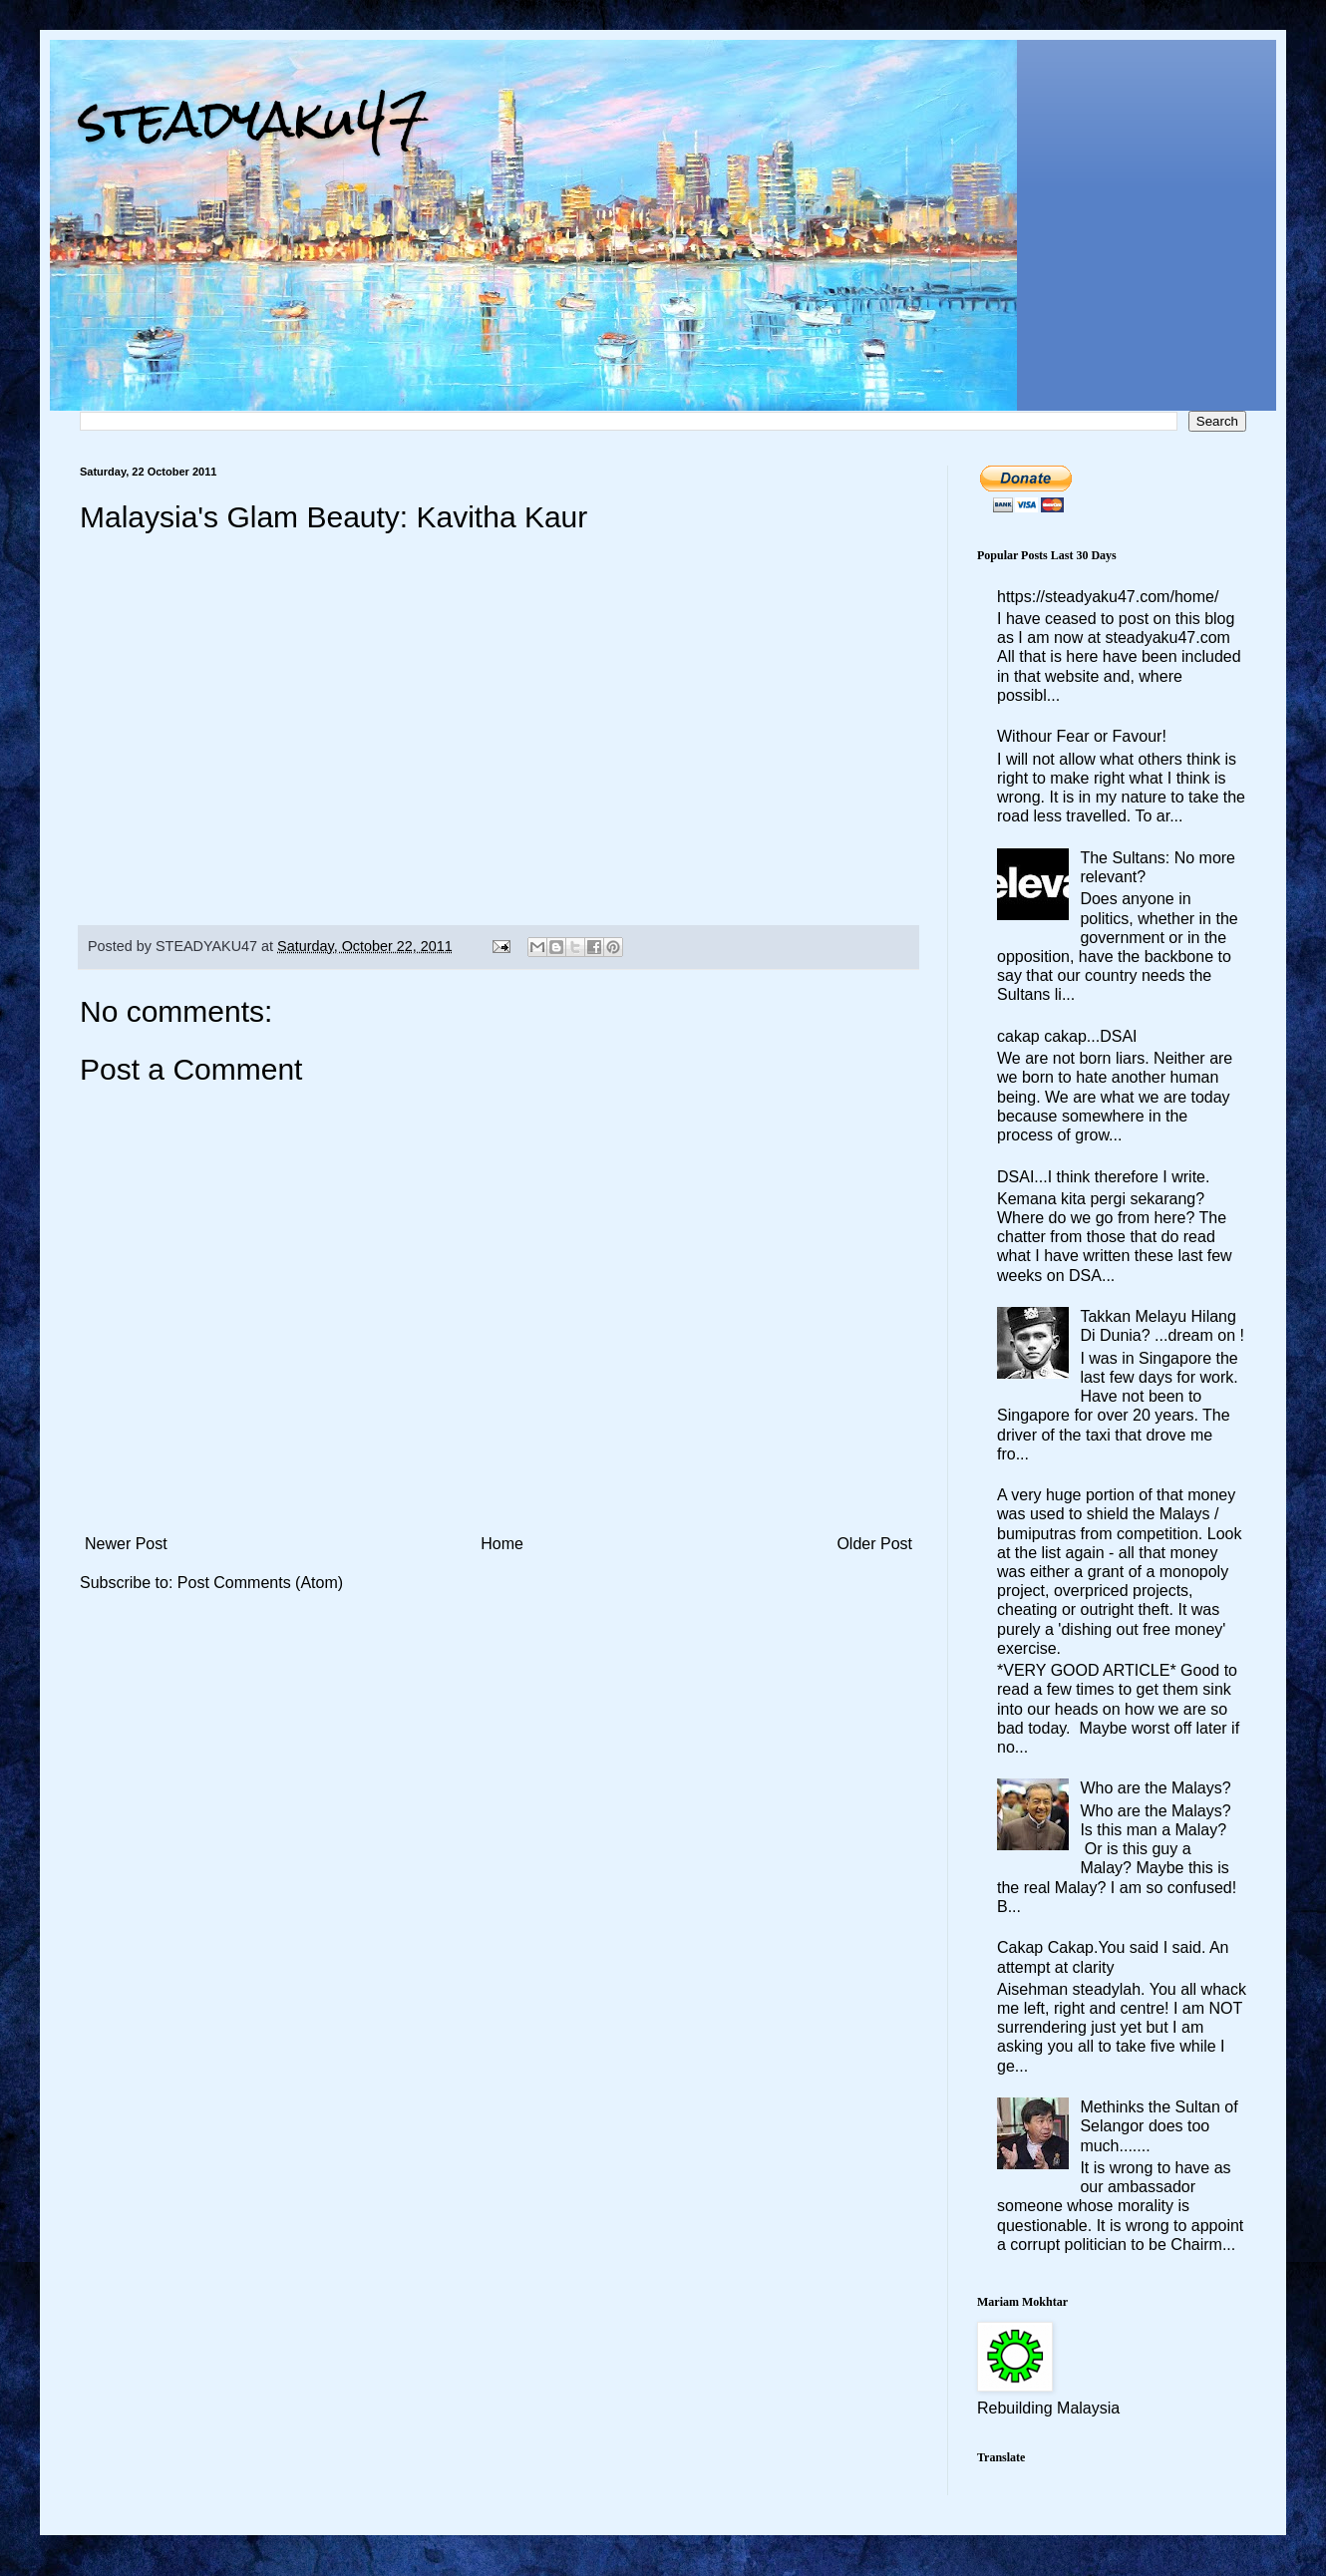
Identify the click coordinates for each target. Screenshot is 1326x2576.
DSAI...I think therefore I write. (1103, 1176)
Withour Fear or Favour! (1081, 736)
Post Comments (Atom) (260, 1582)
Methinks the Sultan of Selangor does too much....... (1158, 2125)
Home (502, 1543)
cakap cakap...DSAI (1067, 1036)
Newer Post (126, 1543)
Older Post (874, 1543)
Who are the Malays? (1155, 1787)
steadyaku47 (254, 119)
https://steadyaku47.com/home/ (1107, 596)
